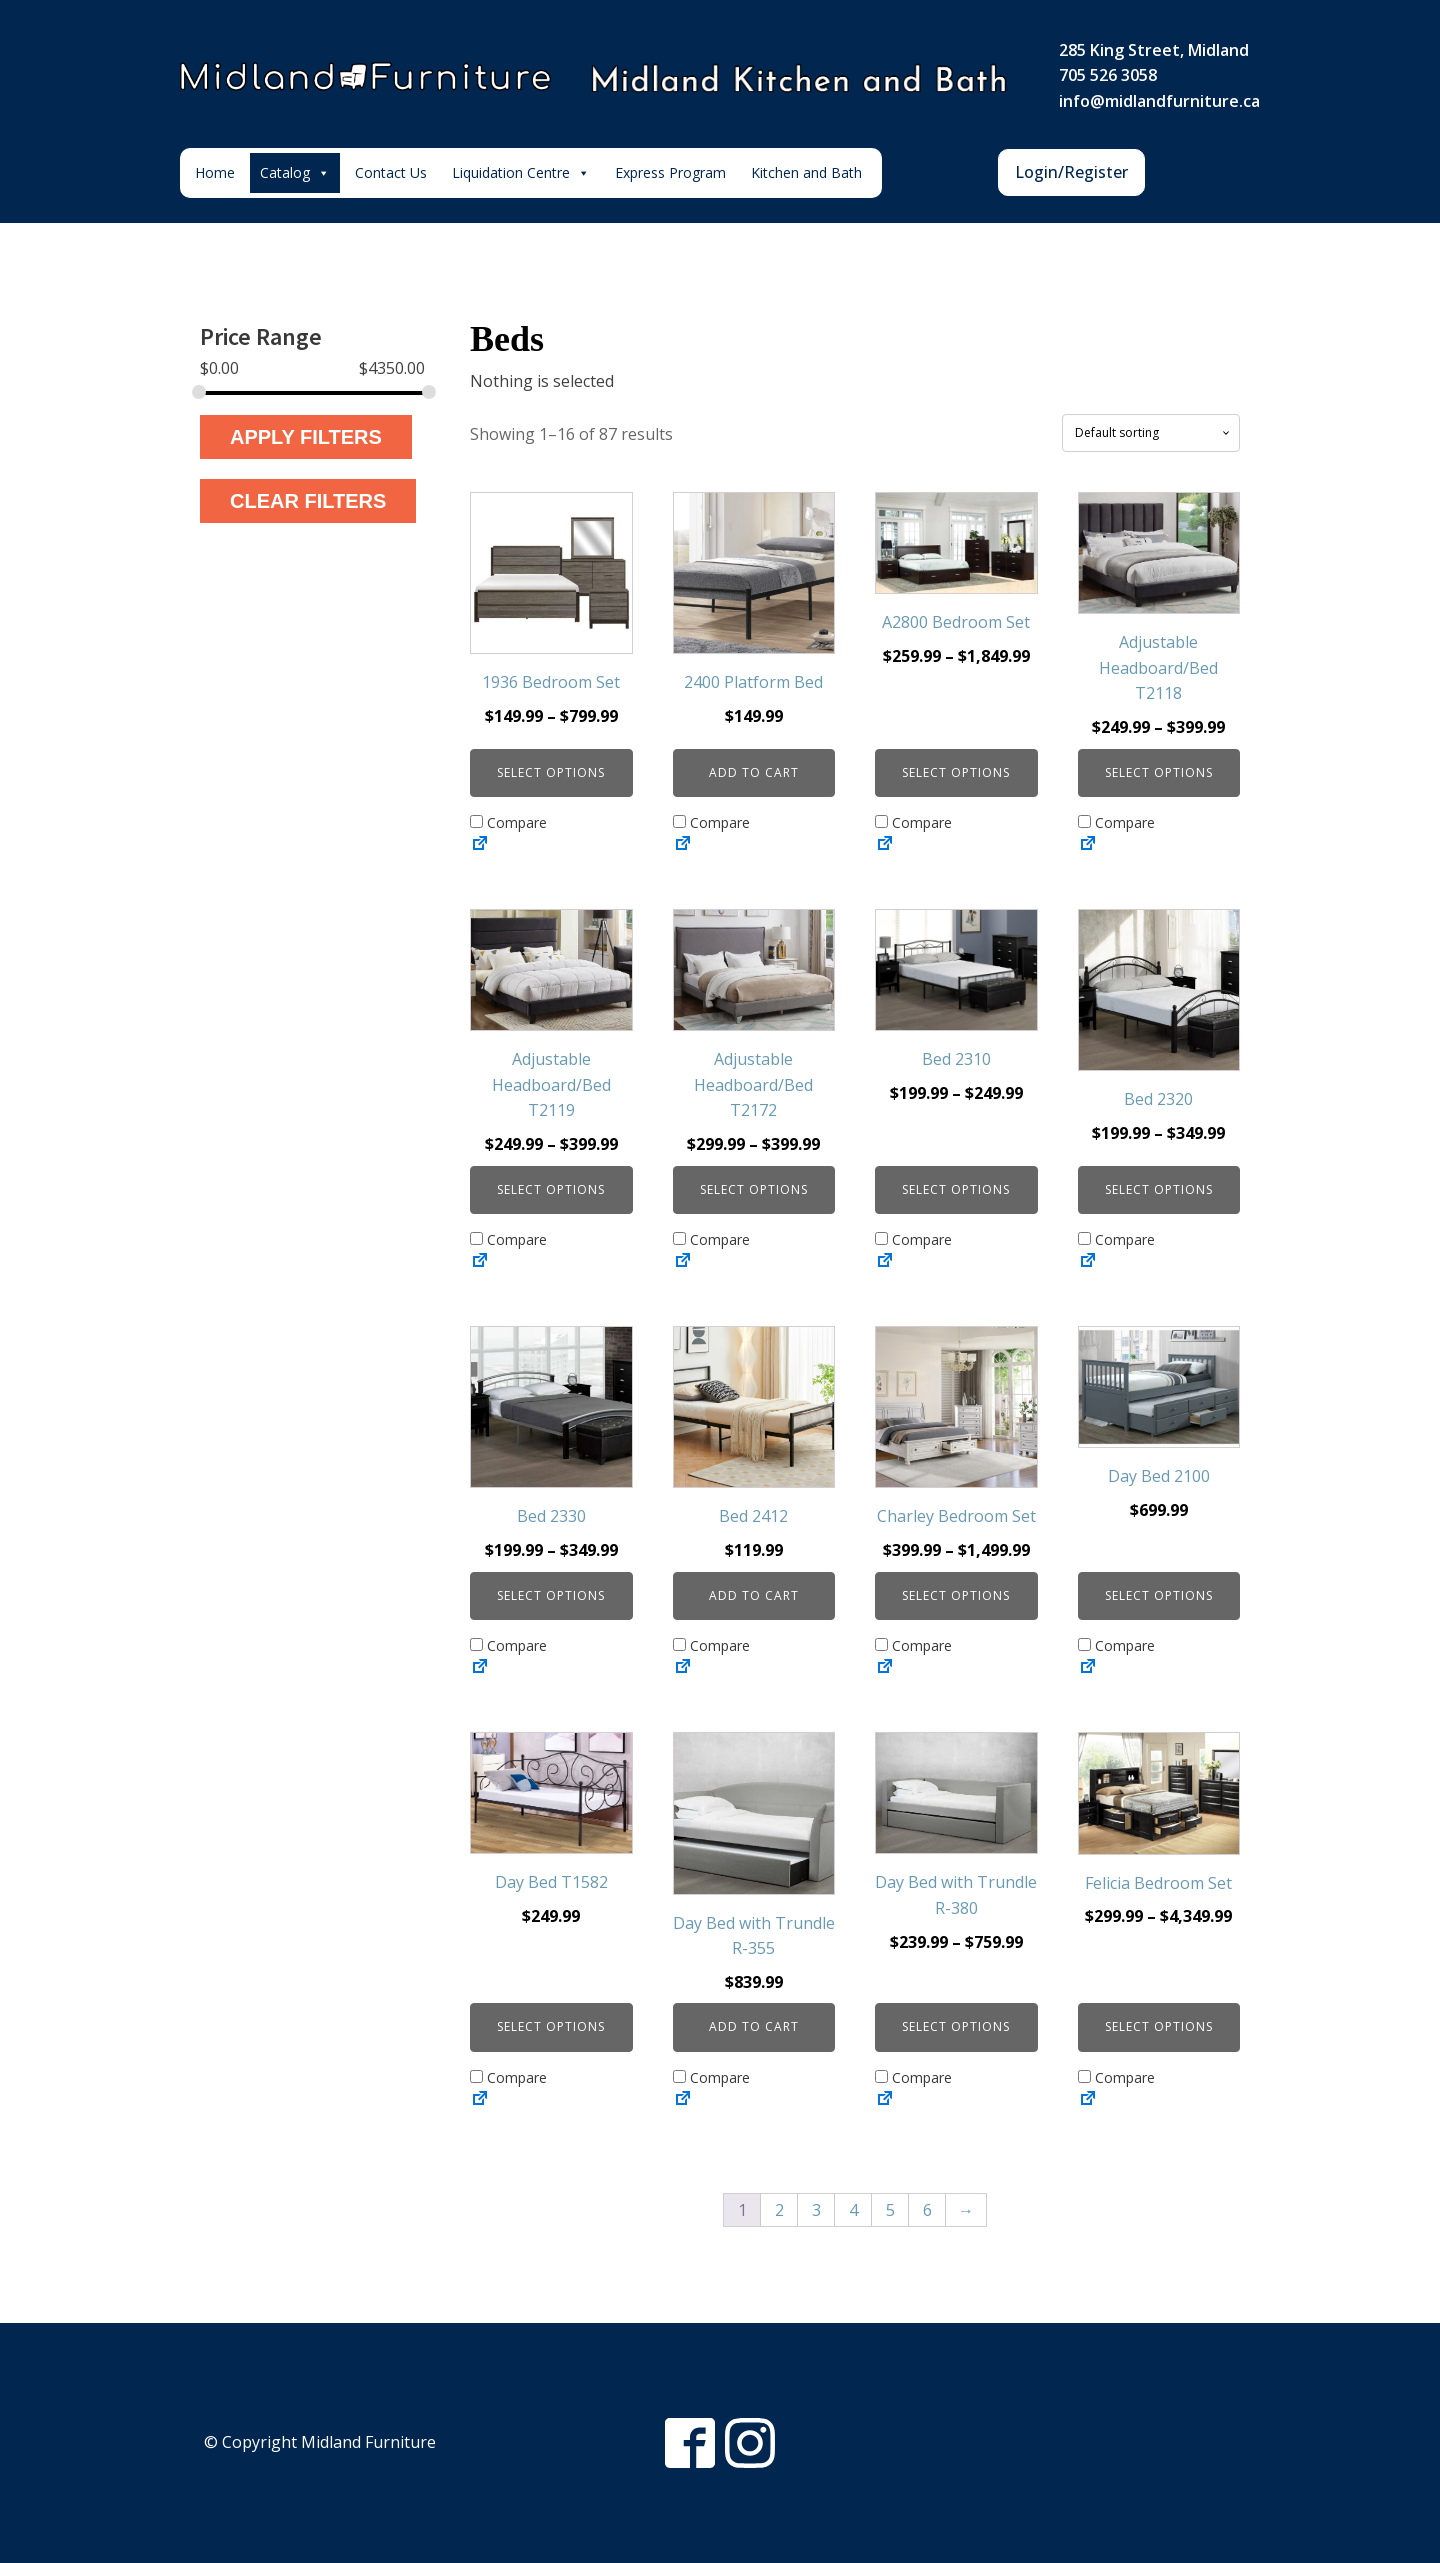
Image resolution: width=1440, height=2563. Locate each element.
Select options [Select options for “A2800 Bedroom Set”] (956, 772)
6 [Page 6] (927, 2210)
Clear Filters (308, 501)
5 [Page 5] (890, 2210)
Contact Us (391, 172)
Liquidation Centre (521, 173)
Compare (508, 822)
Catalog (295, 173)
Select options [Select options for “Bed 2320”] (1159, 1189)
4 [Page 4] (853, 2210)
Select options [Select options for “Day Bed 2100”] (1159, 1595)
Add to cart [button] (754, 772)
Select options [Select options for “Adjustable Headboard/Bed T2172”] (754, 1189)
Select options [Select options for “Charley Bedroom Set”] (956, 1595)
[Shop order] (1151, 433)
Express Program (670, 172)
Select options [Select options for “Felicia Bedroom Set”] (1159, 2026)
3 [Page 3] (816, 2210)
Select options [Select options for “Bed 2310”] (956, 1189)
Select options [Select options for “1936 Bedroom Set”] (551, 772)
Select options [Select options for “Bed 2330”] (551, 1595)
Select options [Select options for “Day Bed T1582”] (551, 2026)
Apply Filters (306, 437)
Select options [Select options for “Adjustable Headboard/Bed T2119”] (551, 1189)
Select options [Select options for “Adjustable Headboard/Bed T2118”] (1159, 772)
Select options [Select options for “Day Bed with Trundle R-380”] (956, 2026)
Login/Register (1071, 172)
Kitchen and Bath (806, 172)
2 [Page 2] (779, 2210)
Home (215, 172)
